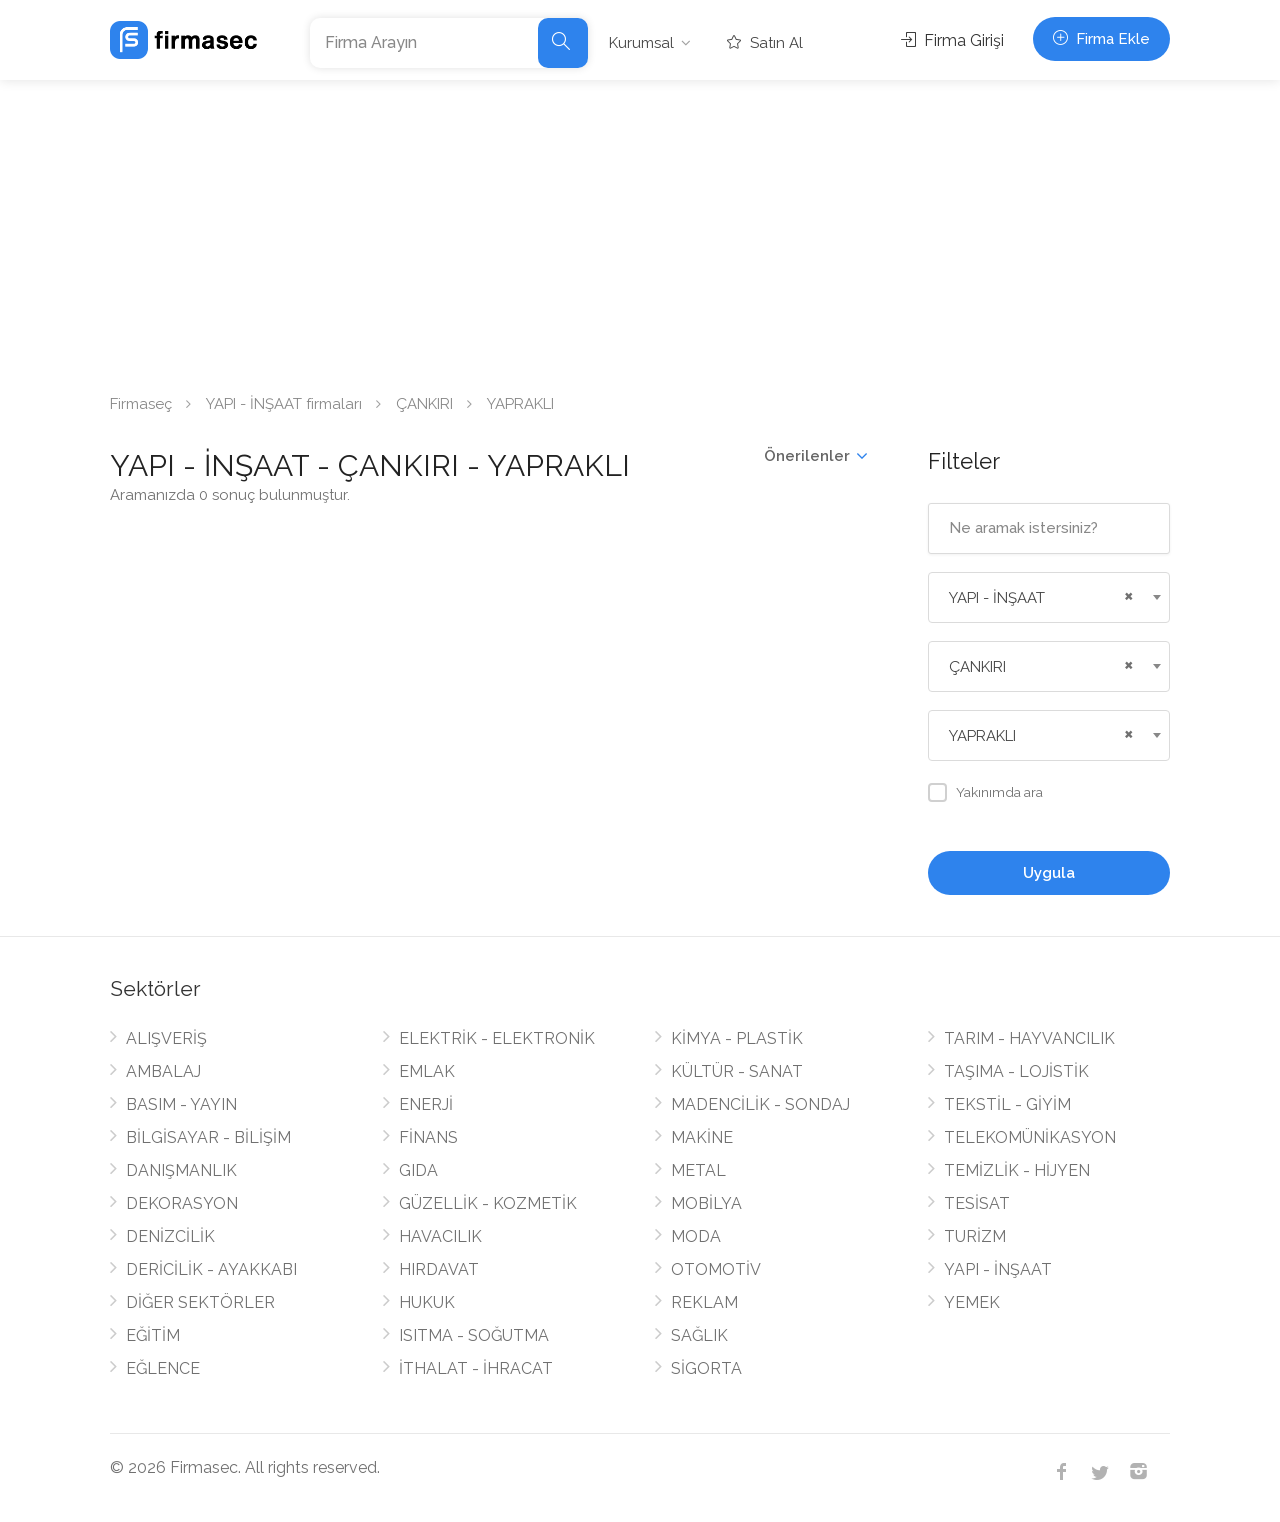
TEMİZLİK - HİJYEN (1017, 1170)
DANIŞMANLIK (181, 1170)
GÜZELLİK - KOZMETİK (488, 1203)
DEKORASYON (182, 1203)
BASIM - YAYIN (181, 1104)
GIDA (418, 1170)
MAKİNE (702, 1137)
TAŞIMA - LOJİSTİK (1016, 1071)
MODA (696, 1236)
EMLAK (427, 1071)
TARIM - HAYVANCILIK (1029, 1038)
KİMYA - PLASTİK (737, 1038)
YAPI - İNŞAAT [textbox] (997, 598)
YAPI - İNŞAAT (998, 1269)
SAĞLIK (699, 1335)
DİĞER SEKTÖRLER (200, 1302)
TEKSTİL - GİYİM (1007, 1104)
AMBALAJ (163, 1071)
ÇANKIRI (424, 404)
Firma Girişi (952, 40)
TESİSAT (977, 1203)
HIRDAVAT (439, 1269)
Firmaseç (141, 404)
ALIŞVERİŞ (166, 1038)
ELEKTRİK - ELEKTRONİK (497, 1038)
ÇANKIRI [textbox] (977, 667)
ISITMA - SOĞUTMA (474, 1335)
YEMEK (972, 1302)
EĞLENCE (163, 1368)
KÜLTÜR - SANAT (737, 1071)
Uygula (1049, 873)
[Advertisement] (640, 230)
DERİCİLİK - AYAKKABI (211, 1269)
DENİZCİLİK (170, 1236)
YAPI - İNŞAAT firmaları (284, 404)
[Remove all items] (1126, 594)
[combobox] (1049, 597)
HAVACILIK (440, 1236)
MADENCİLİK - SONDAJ (760, 1104)
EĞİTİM (153, 1335)
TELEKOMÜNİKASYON (1030, 1137)
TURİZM (975, 1236)
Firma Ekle (1101, 39)
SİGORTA (706, 1368)
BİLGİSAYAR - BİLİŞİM (208, 1137)
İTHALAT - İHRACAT (476, 1368)
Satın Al (765, 43)
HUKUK (427, 1302)
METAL (698, 1170)
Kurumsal (641, 43)
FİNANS (428, 1137)
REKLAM (704, 1302)
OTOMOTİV (716, 1269)
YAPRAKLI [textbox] (982, 736)
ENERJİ (426, 1104)
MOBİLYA (706, 1203)
